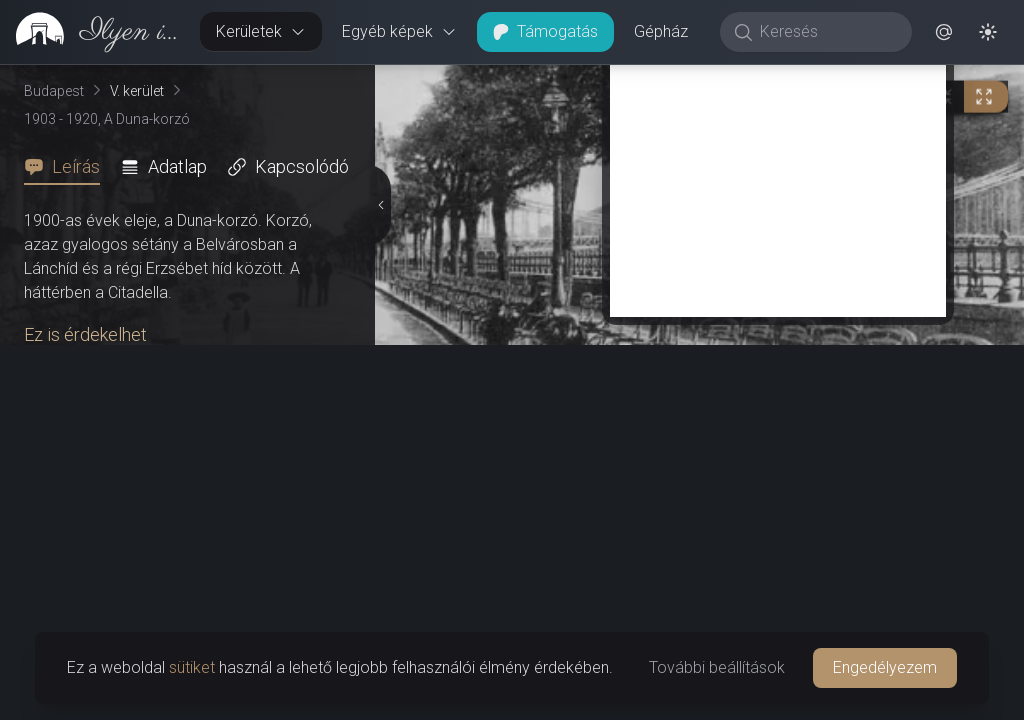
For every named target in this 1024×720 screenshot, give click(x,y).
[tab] (68, 167)
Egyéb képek (399, 31)
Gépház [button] (661, 31)
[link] (92, 32)
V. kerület (137, 91)
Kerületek (261, 31)
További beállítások (717, 667)
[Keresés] (826, 32)
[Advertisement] (778, 177)
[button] (944, 32)
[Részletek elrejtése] (379, 205)
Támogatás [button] (545, 31)
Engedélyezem (885, 667)
